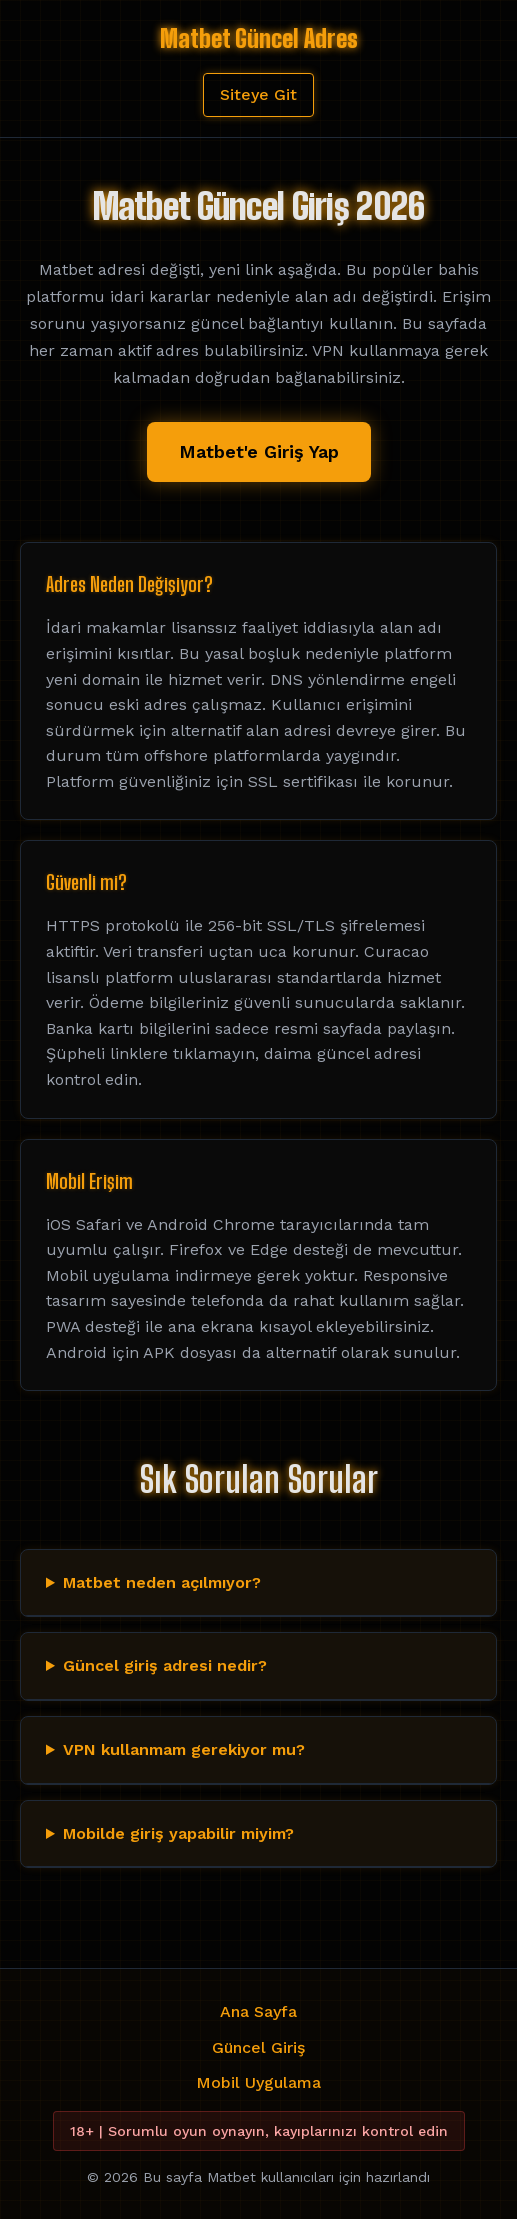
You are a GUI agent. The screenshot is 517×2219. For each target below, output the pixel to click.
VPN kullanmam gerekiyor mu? (184, 1749)
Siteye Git (258, 94)
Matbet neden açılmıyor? (162, 1582)
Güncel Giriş (258, 2047)
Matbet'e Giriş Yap (259, 451)
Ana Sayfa (258, 2011)
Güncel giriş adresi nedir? (165, 1665)
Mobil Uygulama (258, 2082)
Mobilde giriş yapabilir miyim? (178, 1833)
